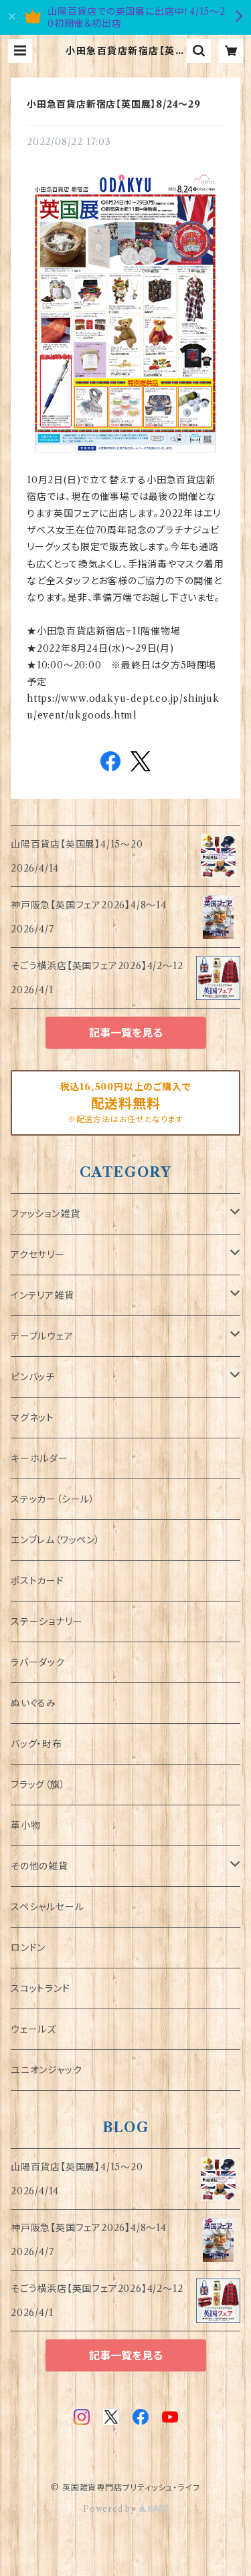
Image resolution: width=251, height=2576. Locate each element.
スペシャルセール (47, 1907)
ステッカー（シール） (53, 1499)
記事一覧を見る (126, 1032)
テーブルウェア (42, 1336)
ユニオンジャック (46, 2070)
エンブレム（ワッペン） (55, 1540)
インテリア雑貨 (42, 1295)
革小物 (25, 1825)
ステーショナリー (46, 1622)
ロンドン (28, 1948)
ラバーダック (38, 1662)
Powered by (125, 2509)
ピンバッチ (33, 1377)
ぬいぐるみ (33, 1703)
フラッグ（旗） (38, 1785)
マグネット (32, 1418)
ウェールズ (33, 2029)
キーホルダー (39, 1458)
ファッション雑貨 (45, 1214)
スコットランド (40, 1988)
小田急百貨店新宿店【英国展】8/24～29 (114, 104)
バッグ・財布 (36, 1744)
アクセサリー (38, 1255)
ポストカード (37, 1581)
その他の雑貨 (39, 1866)
